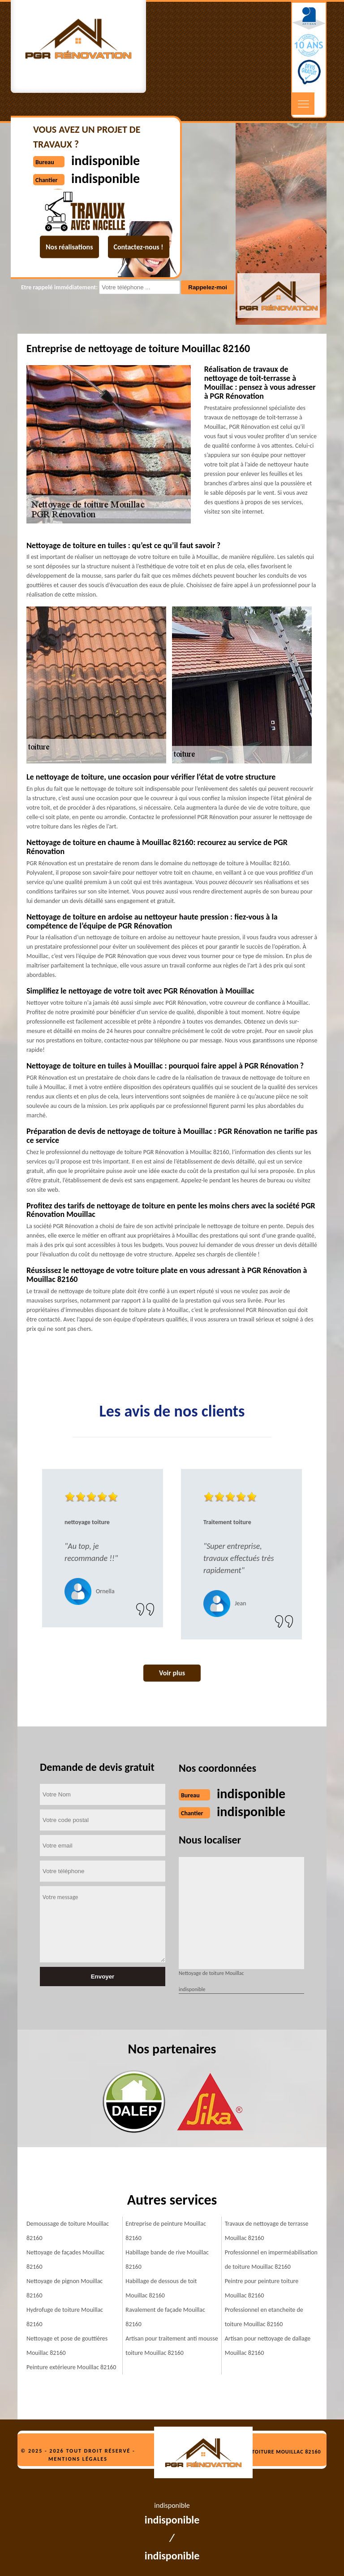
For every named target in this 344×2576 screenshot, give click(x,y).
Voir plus (172, 1673)
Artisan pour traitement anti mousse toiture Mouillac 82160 (171, 2346)
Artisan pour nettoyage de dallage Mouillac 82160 (267, 2346)
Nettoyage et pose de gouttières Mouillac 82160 (67, 2346)
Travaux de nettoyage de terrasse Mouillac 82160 (267, 2231)
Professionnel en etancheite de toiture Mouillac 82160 (264, 2317)
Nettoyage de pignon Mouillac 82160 (64, 2288)
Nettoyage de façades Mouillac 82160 (65, 2260)
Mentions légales (78, 2459)
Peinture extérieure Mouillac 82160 (71, 2367)
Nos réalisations (69, 247)
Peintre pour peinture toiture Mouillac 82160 (262, 2288)
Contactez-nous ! (138, 247)
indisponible (251, 1793)
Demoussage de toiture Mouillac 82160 (67, 2231)
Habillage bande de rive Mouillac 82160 (167, 2260)
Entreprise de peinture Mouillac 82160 (165, 2231)
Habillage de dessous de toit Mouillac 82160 (161, 2288)
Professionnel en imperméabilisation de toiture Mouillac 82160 (271, 2260)
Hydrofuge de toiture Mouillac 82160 (64, 2317)
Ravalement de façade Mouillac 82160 (165, 2317)
